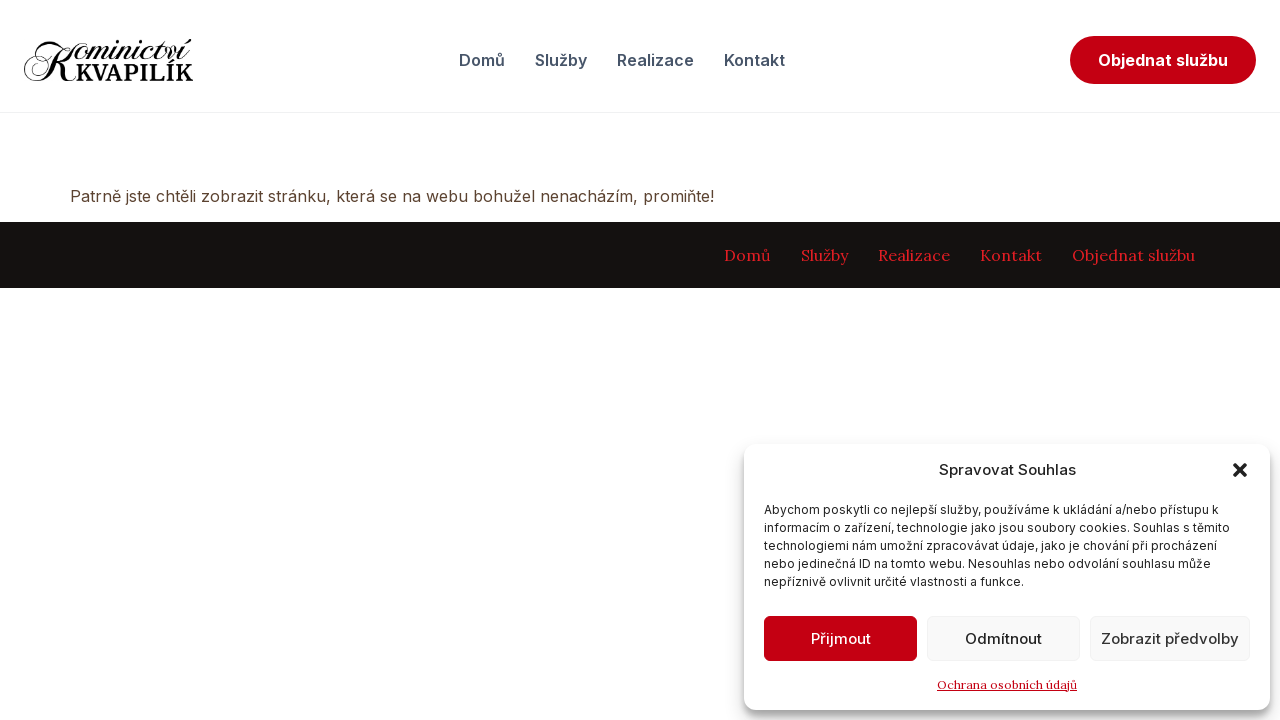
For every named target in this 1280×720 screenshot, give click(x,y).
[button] (1240, 470)
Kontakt (754, 60)
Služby (561, 60)
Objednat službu (1163, 60)
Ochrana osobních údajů (1007, 684)
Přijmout (841, 638)
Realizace (655, 60)
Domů (482, 60)
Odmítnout (1003, 638)
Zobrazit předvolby (1170, 638)
